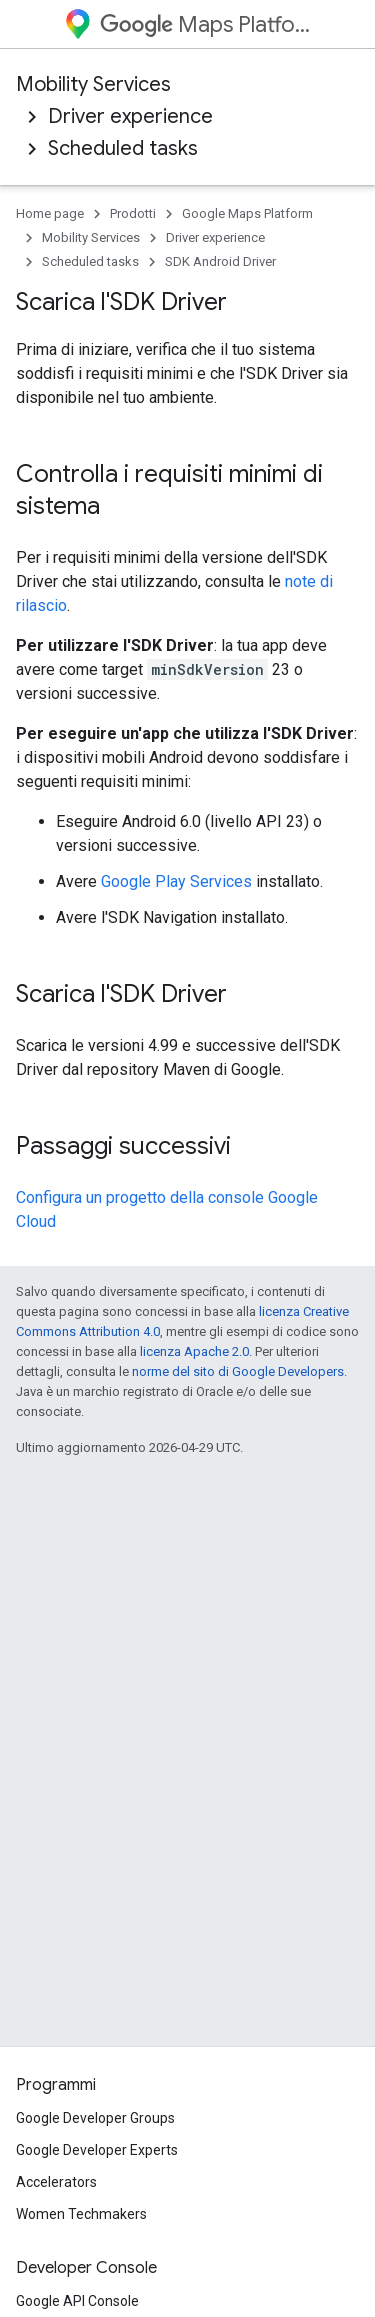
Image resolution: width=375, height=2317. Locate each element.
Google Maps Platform (247, 213)
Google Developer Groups (95, 2118)
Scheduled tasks (123, 148)
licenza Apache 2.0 (194, 1351)
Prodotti (133, 213)
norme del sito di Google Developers (238, 1371)
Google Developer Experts (97, 2150)
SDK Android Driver (220, 261)
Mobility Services (93, 84)
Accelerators (56, 2182)
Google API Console (77, 2301)
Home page (50, 213)
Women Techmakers (81, 2214)
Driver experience (130, 116)
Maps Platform (205, 24)
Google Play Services (176, 881)
